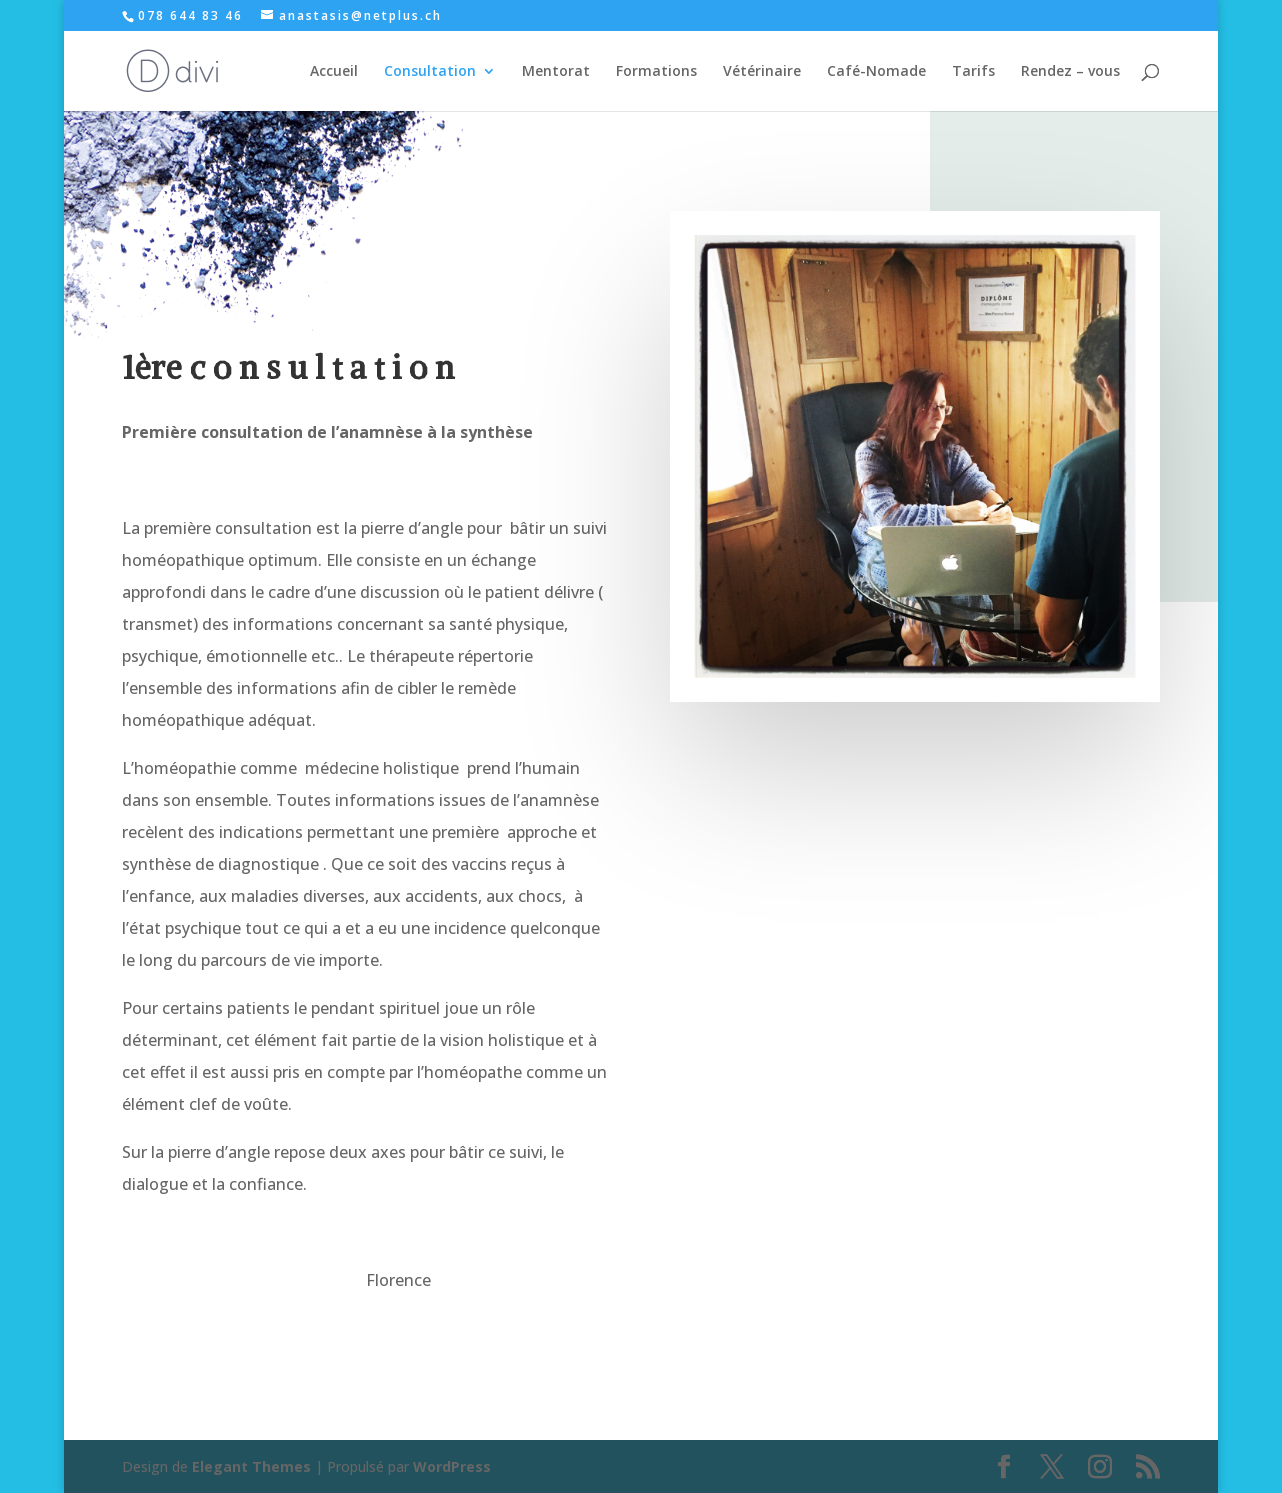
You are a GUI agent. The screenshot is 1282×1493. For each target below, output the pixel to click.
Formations (656, 72)
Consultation (430, 72)
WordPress (452, 1466)
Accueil (334, 72)
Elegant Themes (251, 1466)
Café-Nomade (876, 72)
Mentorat (556, 72)
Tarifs (973, 72)
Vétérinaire (762, 72)
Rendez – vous (1070, 72)
